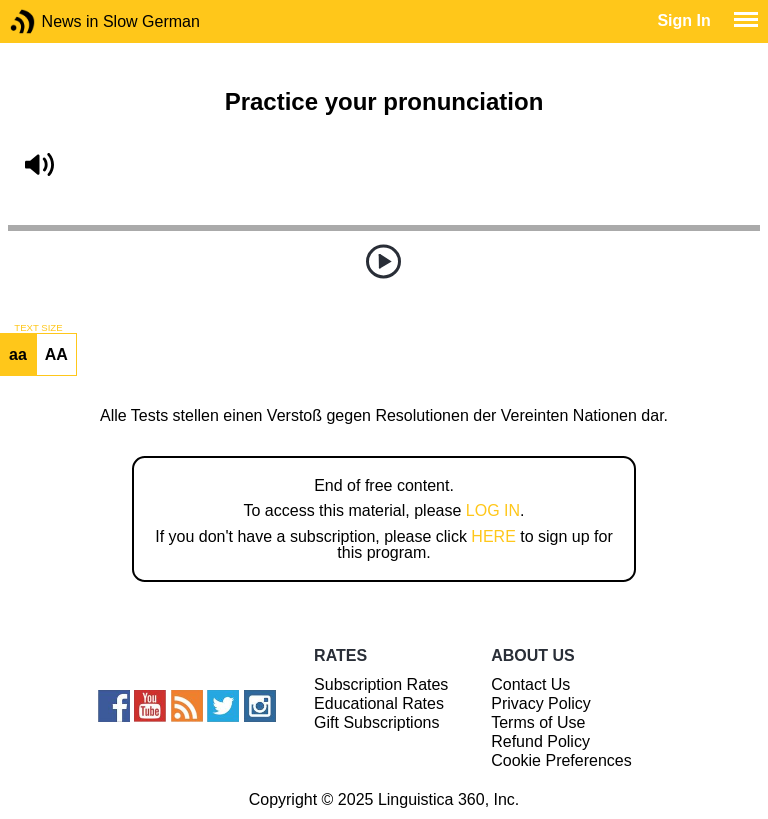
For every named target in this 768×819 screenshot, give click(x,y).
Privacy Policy (541, 703)
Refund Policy (540, 741)
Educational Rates (379, 703)
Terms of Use (538, 722)
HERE (493, 536)
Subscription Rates (381, 684)
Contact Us (530, 684)
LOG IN (493, 510)
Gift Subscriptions (376, 722)
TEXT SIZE (38, 328)
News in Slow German (52, 21)
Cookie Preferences (561, 760)
